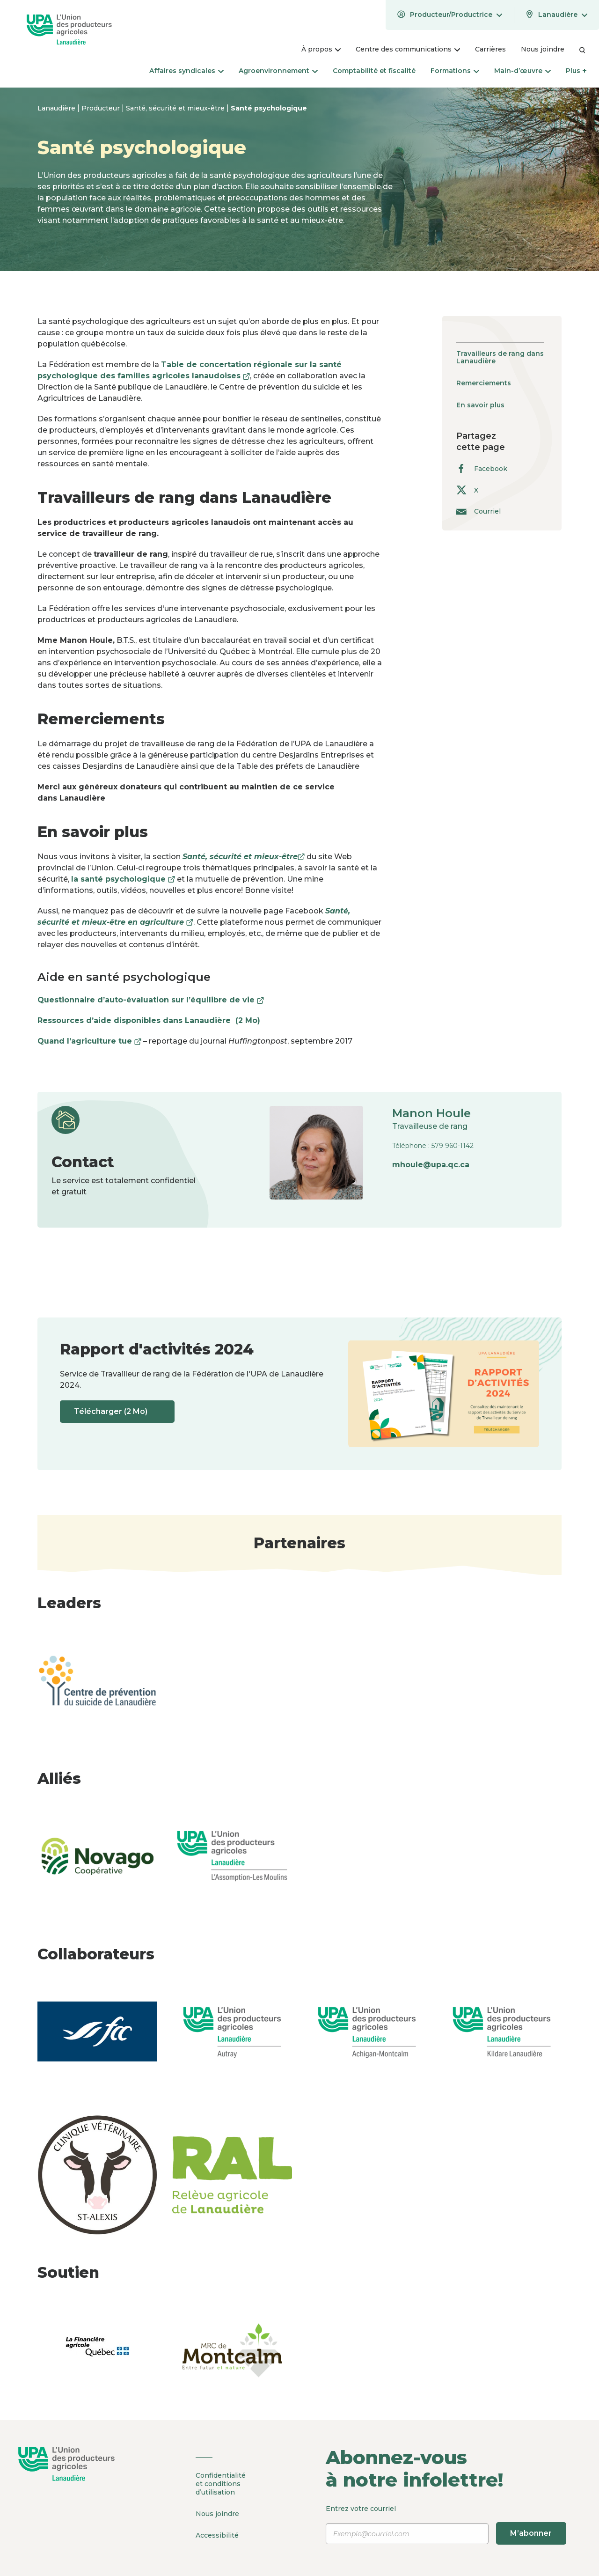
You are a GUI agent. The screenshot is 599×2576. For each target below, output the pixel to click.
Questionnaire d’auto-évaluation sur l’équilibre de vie (150, 999)
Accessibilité (217, 2534)
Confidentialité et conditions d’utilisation (221, 2483)
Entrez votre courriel (446, 2524)
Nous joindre (217, 2513)
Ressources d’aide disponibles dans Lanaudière (153, 1020)
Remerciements (483, 383)
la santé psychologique (123, 879)
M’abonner (531, 2533)
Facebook (481, 468)
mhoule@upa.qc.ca (430, 1164)
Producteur (101, 108)
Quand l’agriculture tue (89, 1041)
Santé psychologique (269, 108)
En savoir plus (480, 405)
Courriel (478, 511)
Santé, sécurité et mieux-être (176, 108)
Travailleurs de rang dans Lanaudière (500, 357)
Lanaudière (57, 108)
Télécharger (118, 1411)
